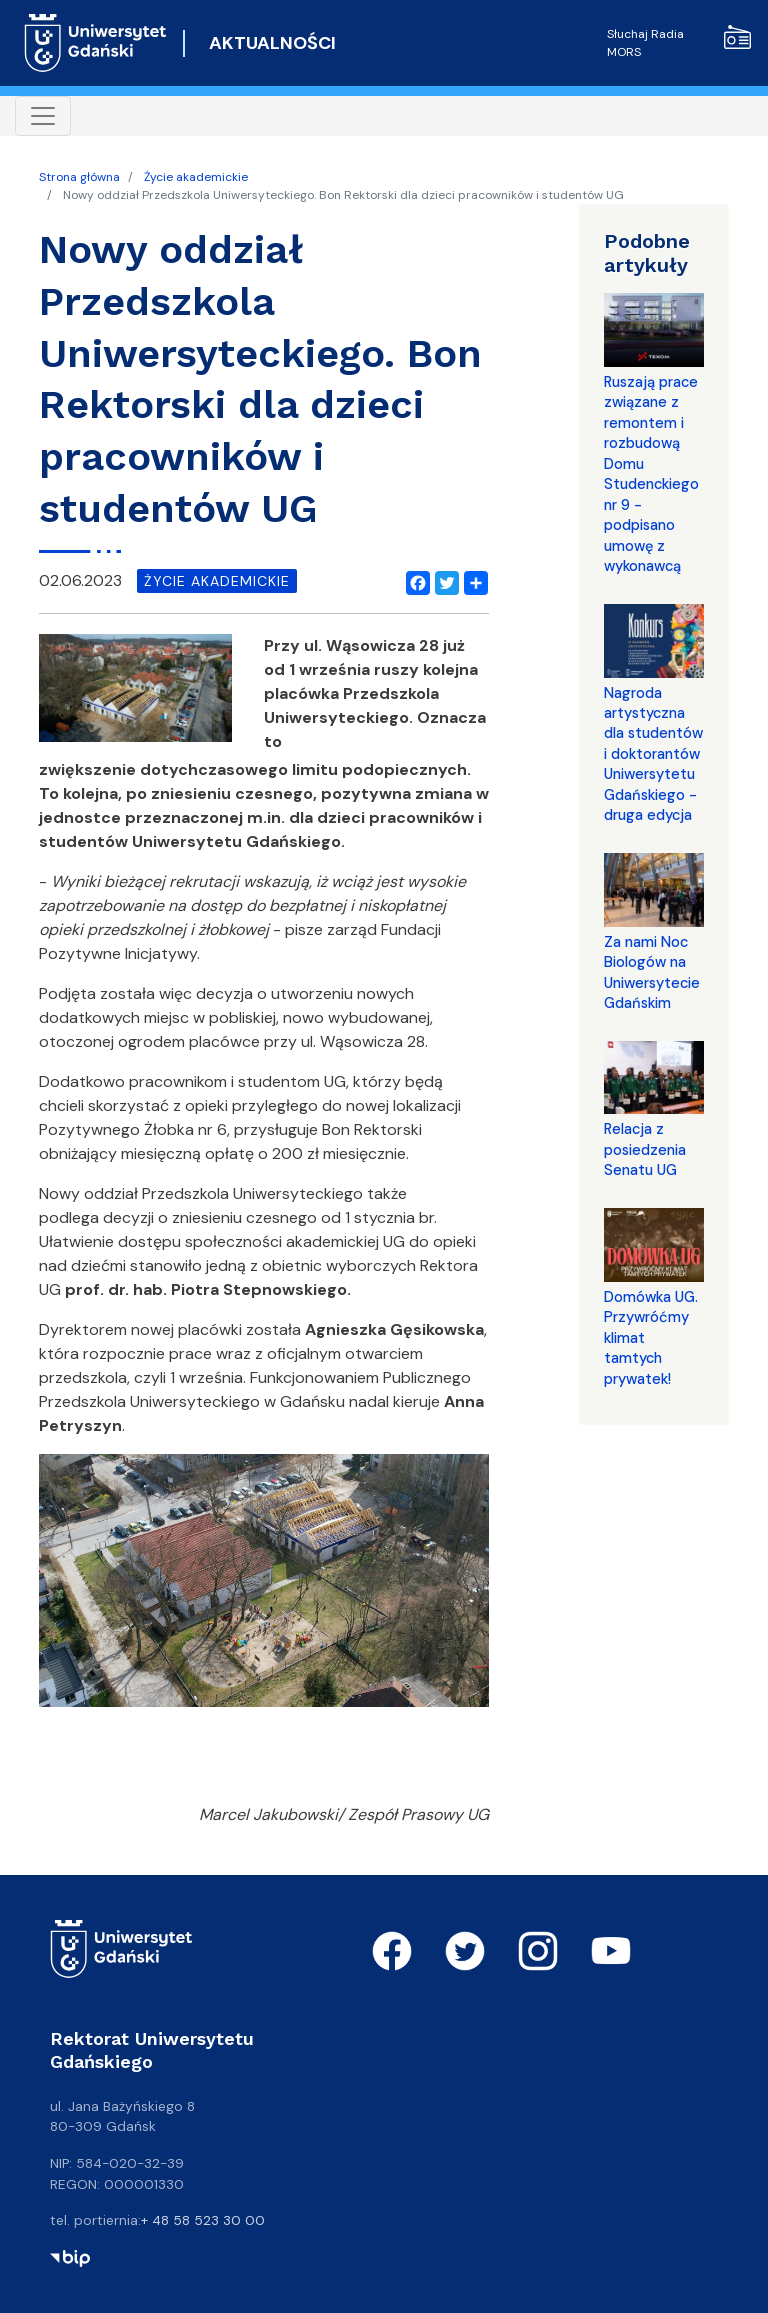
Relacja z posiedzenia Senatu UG (645, 1149)
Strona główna (79, 177)
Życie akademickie (196, 177)
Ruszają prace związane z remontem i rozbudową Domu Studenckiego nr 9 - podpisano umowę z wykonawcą (651, 474)
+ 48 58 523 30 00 (203, 2220)
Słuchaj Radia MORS (679, 42)
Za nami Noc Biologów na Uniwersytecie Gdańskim (652, 972)
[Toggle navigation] (43, 116)
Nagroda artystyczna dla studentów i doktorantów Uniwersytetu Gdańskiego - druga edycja (653, 754)
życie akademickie (217, 581)
